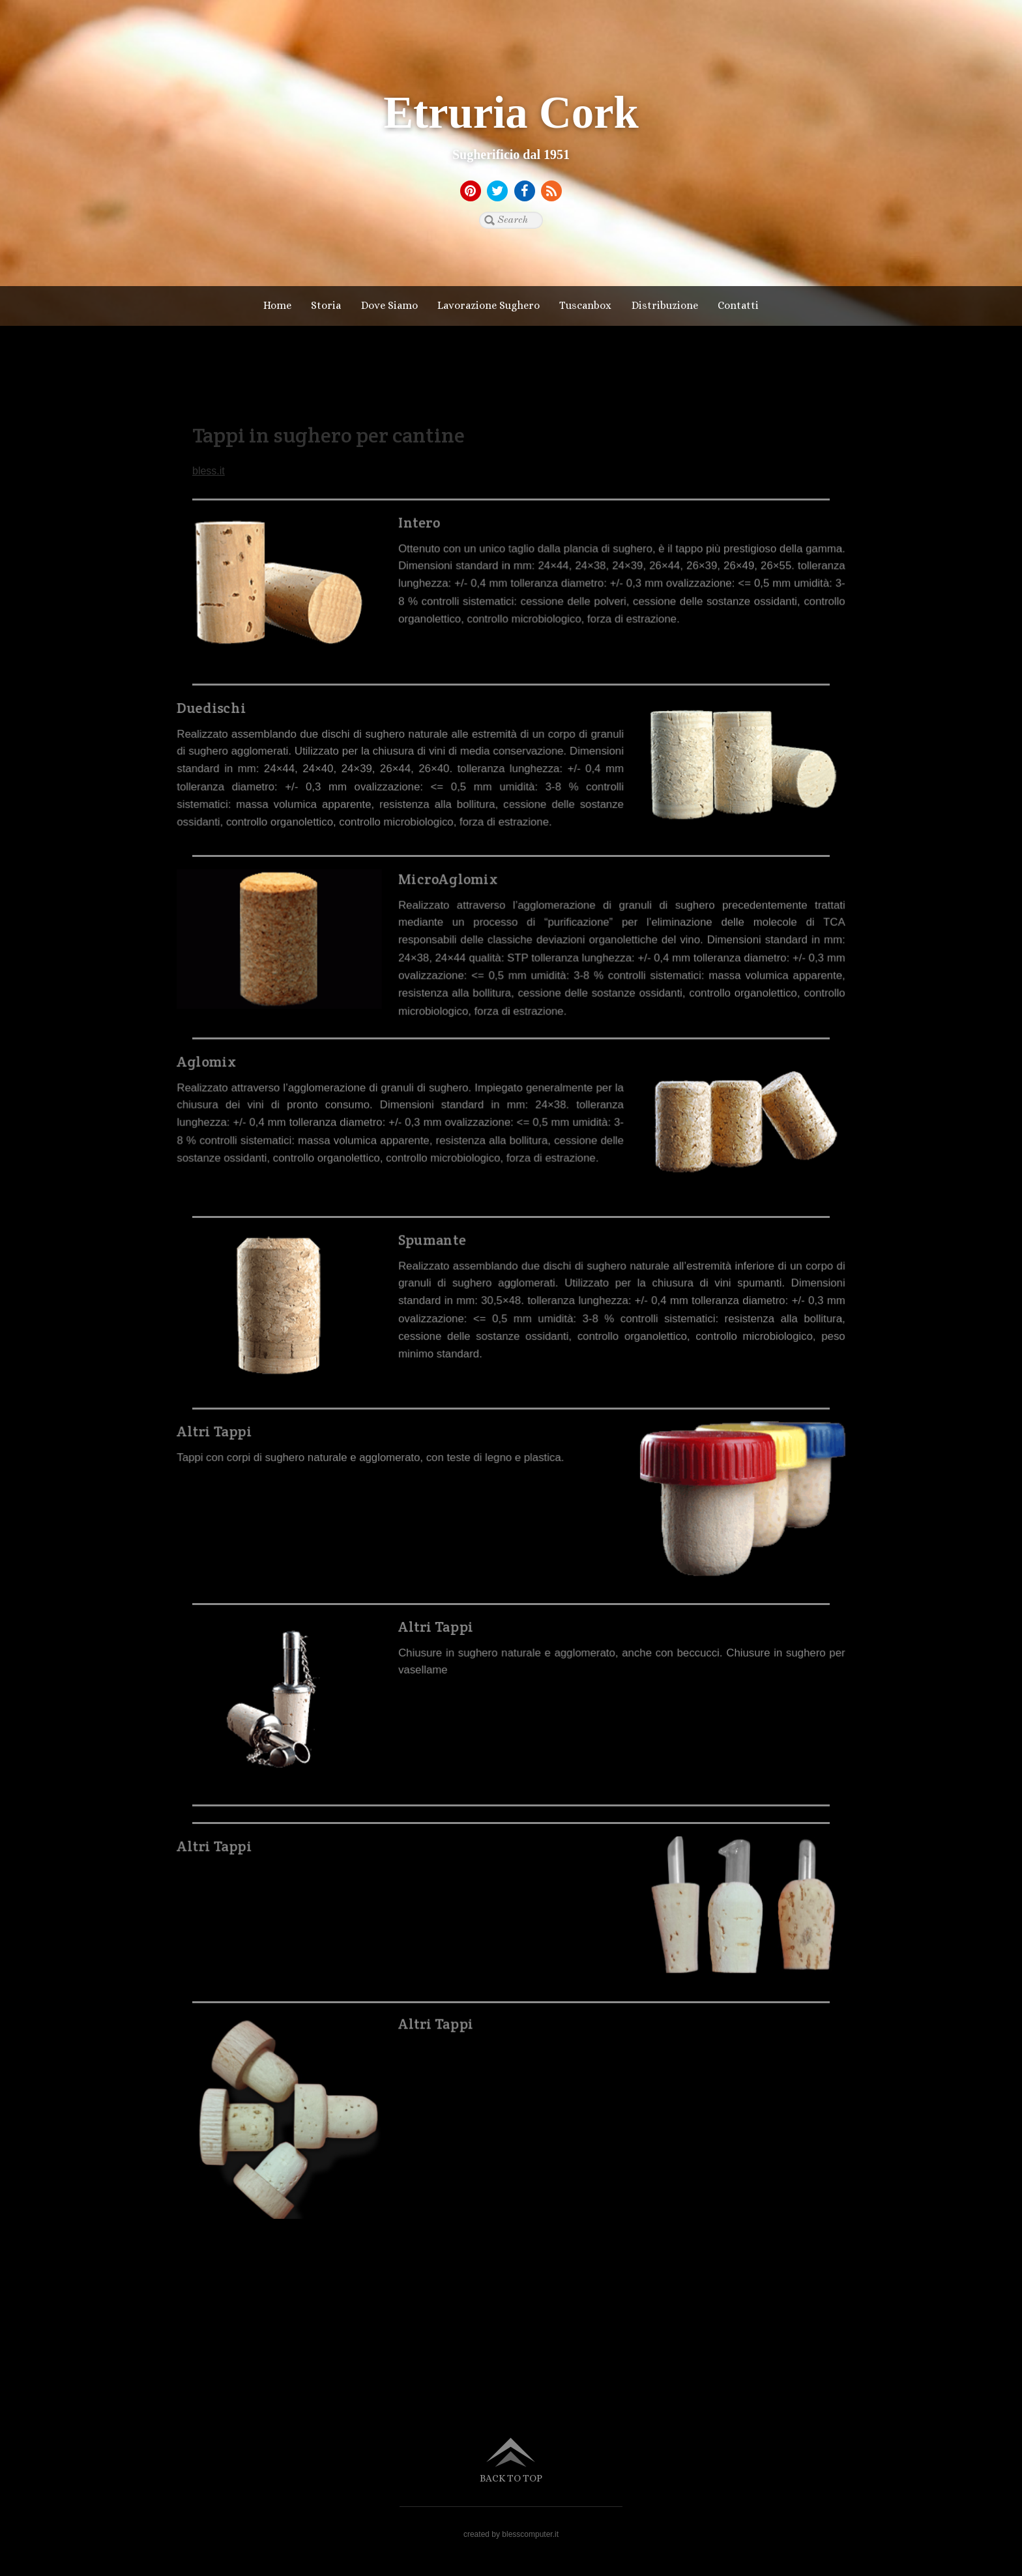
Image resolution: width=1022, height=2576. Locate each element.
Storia (326, 305)
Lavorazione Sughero (488, 305)
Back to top (511, 2477)
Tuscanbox (585, 305)
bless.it (208, 470)
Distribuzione (665, 305)
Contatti (738, 305)
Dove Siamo (389, 305)
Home (277, 305)
